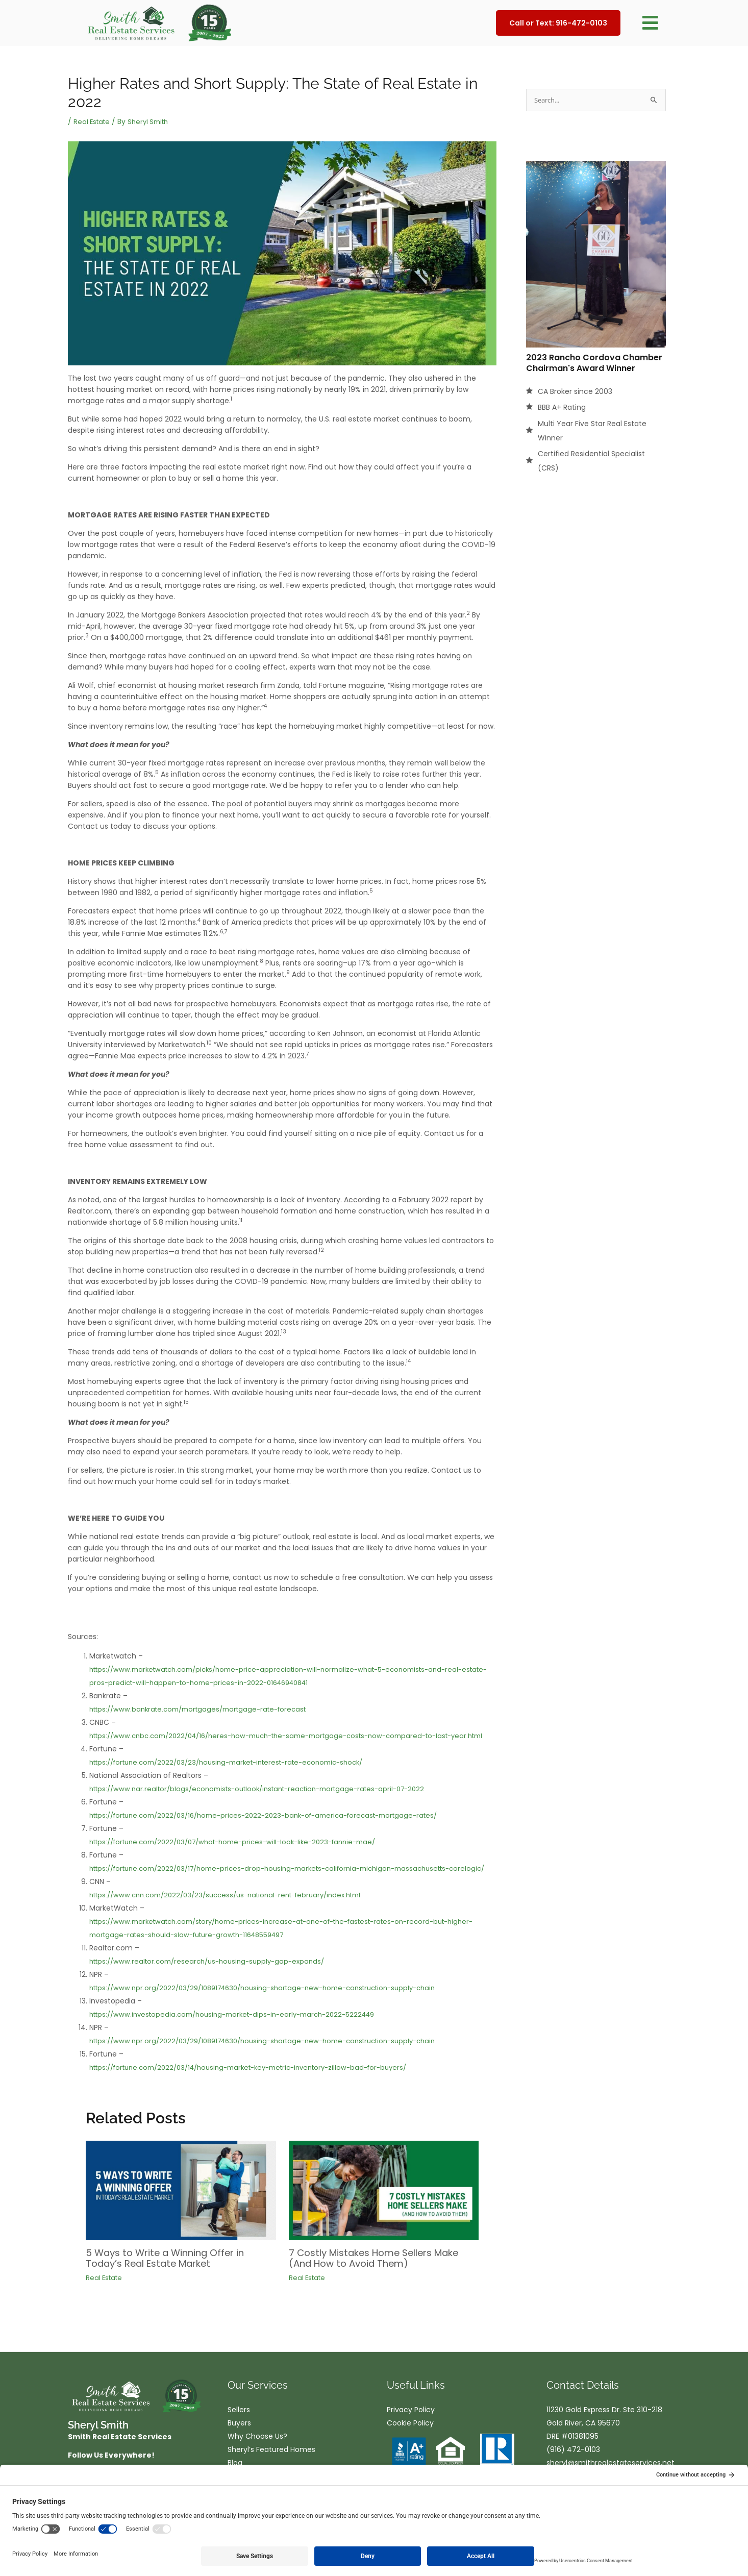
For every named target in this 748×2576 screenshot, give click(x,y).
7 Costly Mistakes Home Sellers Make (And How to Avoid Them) (369, 2284)
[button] (650, 23)
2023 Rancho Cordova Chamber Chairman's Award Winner (594, 363)
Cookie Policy (410, 2448)
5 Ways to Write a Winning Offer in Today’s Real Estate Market (173, 2284)
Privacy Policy (411, 2435)
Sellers (239, 2435)
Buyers (239, 2448)
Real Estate (93, 121)
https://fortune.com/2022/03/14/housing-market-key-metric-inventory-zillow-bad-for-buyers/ (262, 2094)
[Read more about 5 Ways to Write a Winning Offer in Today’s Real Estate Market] (181, 2216)
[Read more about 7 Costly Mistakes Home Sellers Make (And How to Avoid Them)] (384, 2216)
